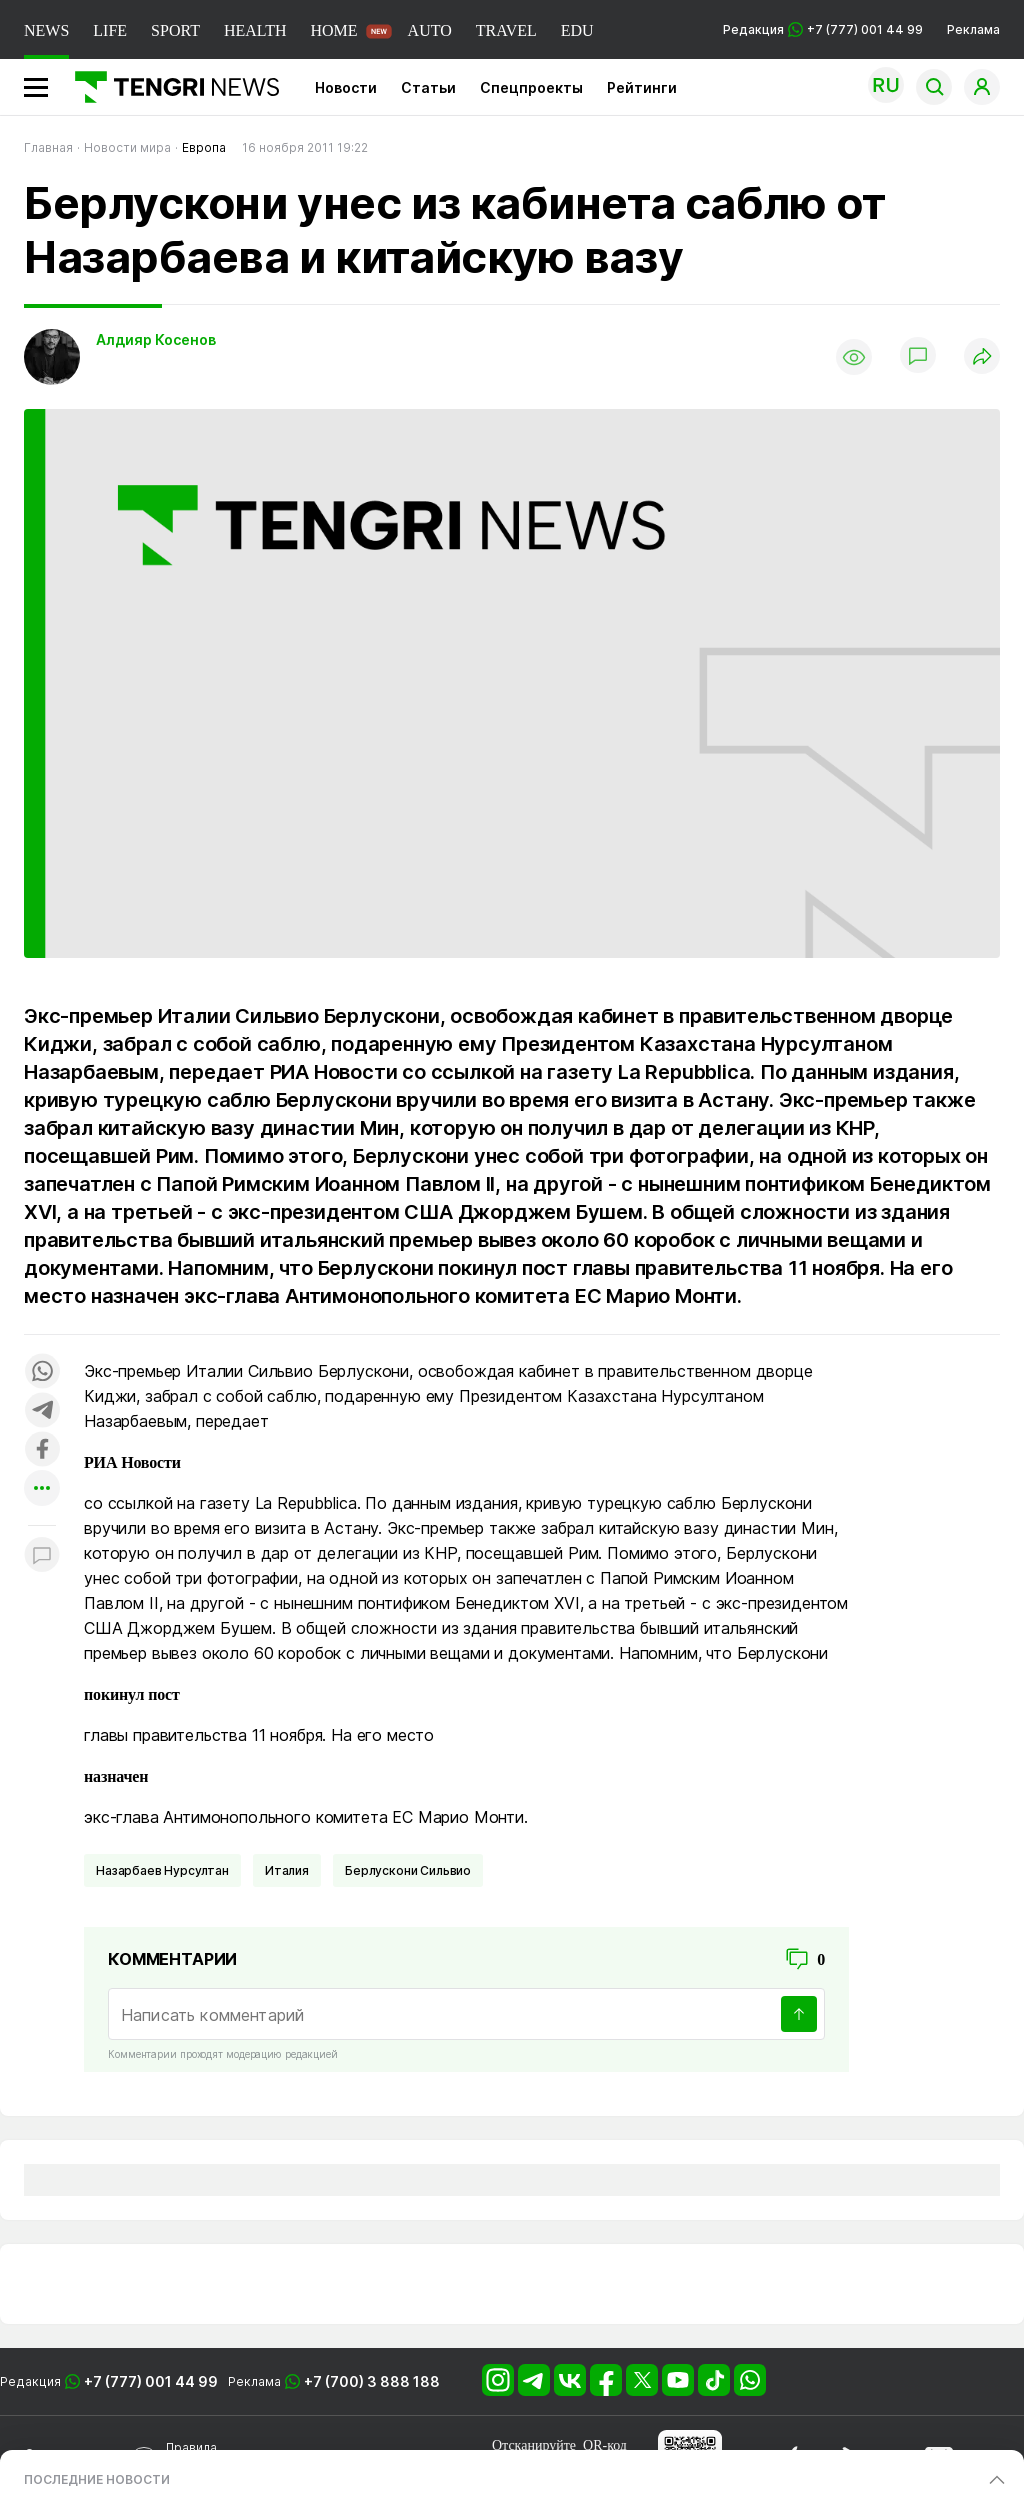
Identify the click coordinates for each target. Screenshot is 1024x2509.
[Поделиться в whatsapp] (42, 1372)
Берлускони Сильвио (408, 1870)
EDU (577, 30)
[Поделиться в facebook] (42, 1450)
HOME (333, 30)
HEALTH (255, 30)
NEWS (46, 30)
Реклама (973, 29)
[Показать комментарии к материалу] (42, 1555)
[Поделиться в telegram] (42, 1411)
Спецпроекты (531, 87)
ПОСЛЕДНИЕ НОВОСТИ (97, 2479)
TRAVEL (506, 30)
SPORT (175, 30)
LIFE (110, 30)
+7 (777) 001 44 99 (151, 2381)
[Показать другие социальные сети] (42, 1489)
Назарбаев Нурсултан (162, 1870)
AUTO (430, 30)
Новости (346, 87)
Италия (287, 1870)
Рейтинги (642, 87)
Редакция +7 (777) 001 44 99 (823, 29)
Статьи (428, 87)
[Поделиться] (982, 357)
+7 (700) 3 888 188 (372, 2381)
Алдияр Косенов (156, 339)
